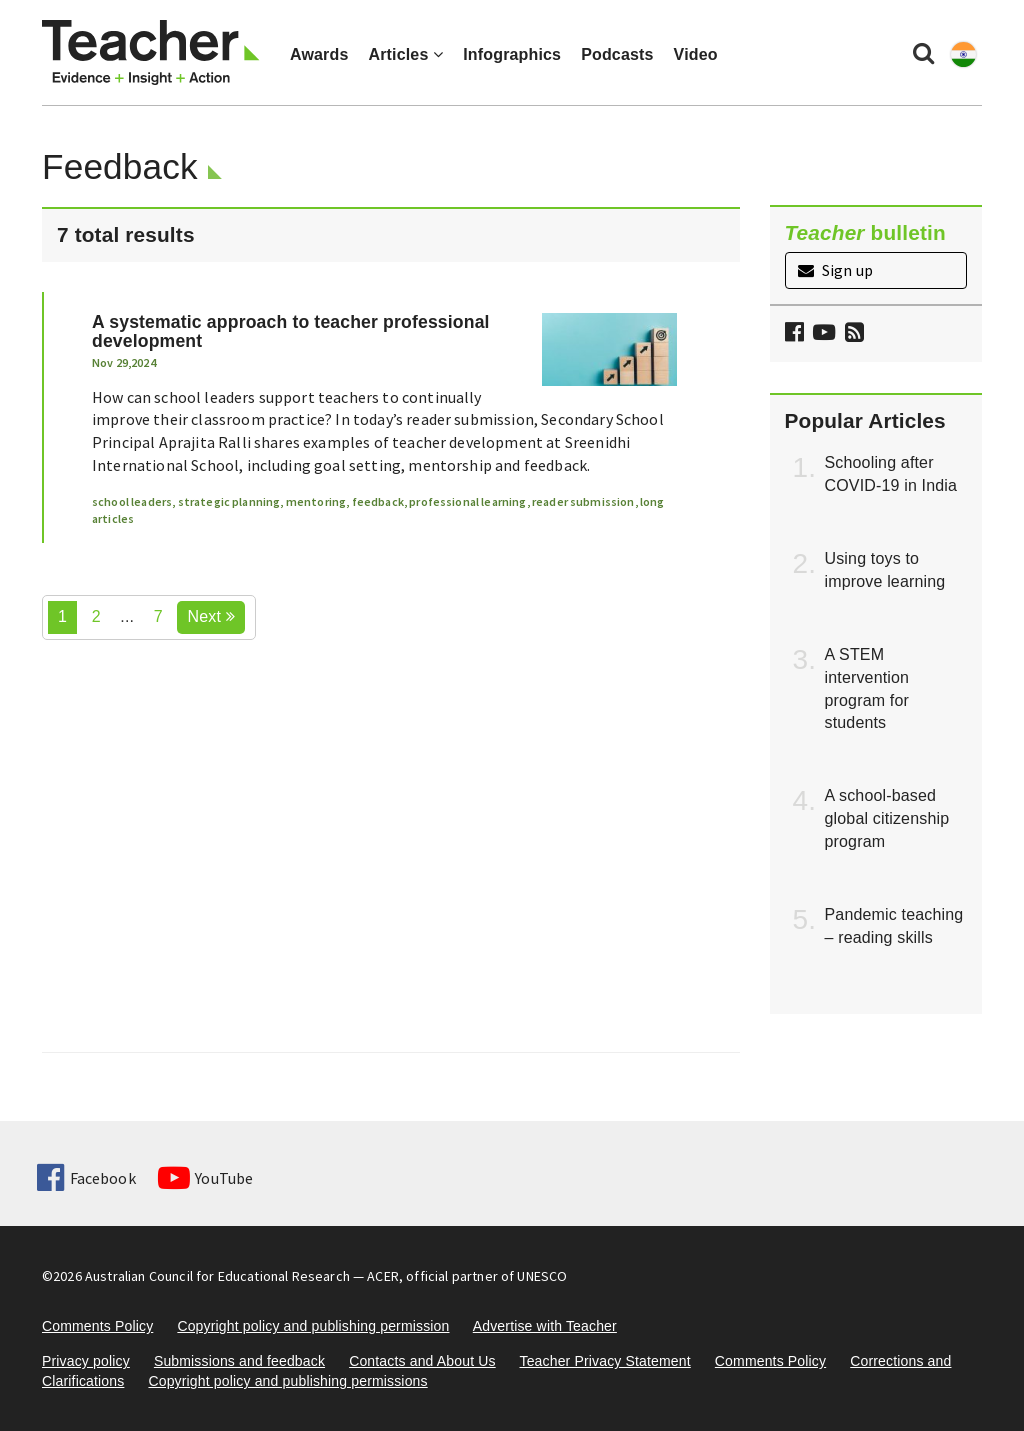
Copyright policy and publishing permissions (287, 1381)
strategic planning (229, 501)
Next (210, 616)
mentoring (316, 501)
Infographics (512, 54)
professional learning (467, 501)
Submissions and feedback (239, 1361)
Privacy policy (86, 1361)
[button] (852, 334)
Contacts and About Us (422, 1361)
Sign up (835, 270)
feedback (378, 501)
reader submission (583, 501)
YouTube (205, 1178)
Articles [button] (405, 54)
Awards (319, 54)
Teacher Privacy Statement (604, 1361)
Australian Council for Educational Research (217, 1276)
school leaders (132, 501)
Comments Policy (97, 1326)
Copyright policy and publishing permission (313, 1326)
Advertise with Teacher (545, 1326)
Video (696, 54)
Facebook (86, 1178)
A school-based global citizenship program (887, 818)
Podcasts (617, 54)
